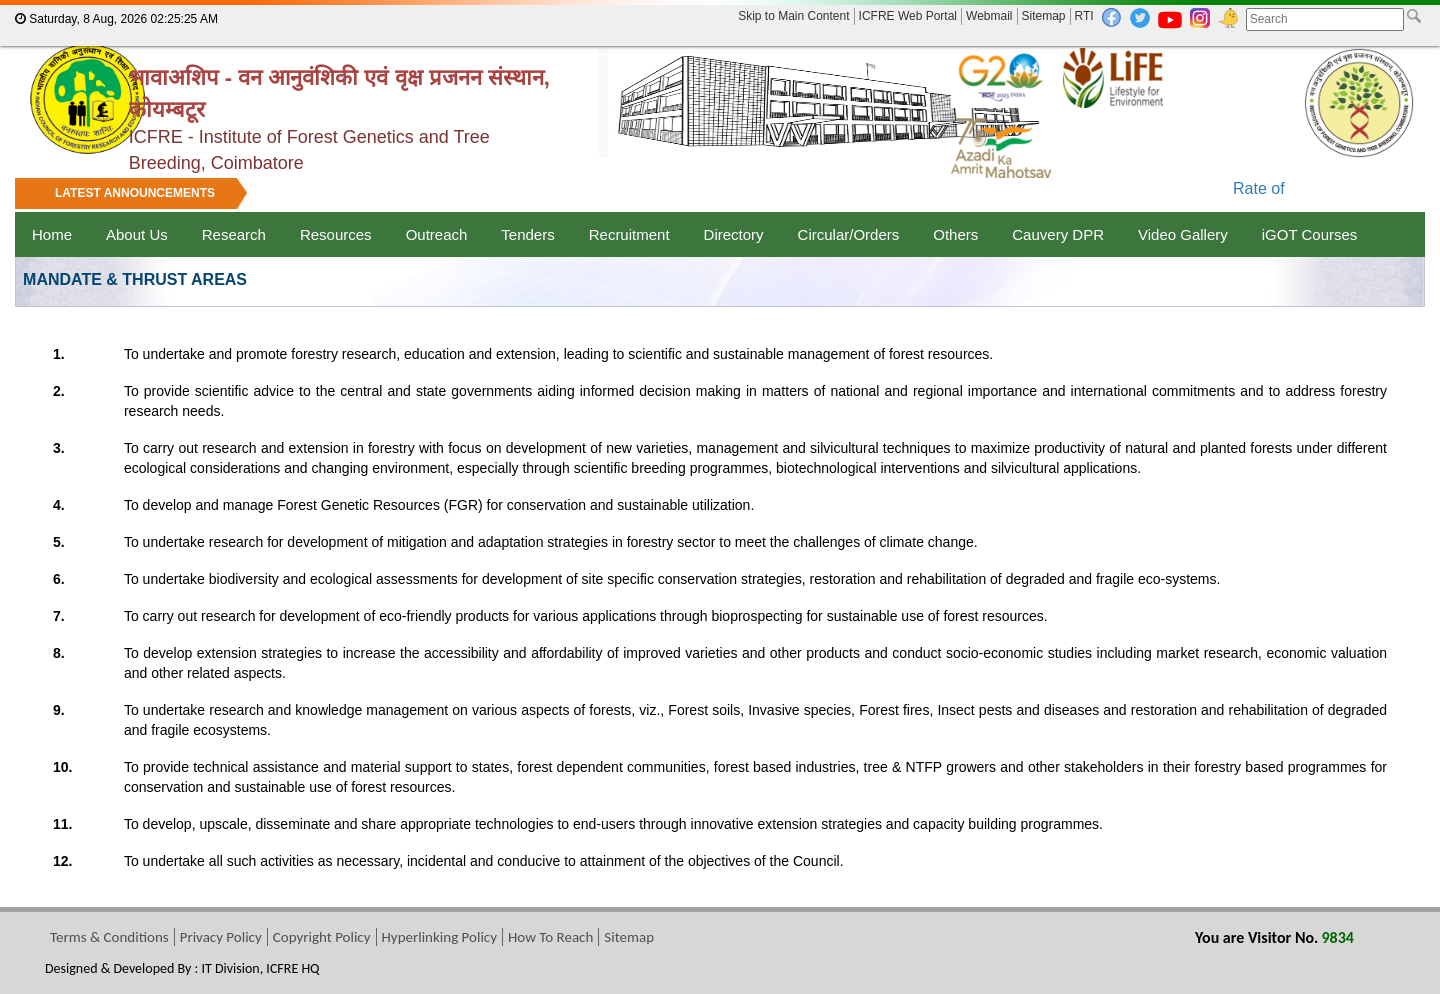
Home (52, 234)
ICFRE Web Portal (908, 16)
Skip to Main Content (793, 16)
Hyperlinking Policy (439, 937)
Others (955, 234)
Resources (336, 234)
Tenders (527, 234)
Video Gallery (1183, 234)
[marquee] (720, 195)
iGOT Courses (1310, 234)
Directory (734, 234)
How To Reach (550, 937)
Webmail (989, 16)
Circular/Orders (849, 234)
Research (234, 234)
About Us (137, 234)
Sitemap (1044, 16)
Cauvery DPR (1058, 234)
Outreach (437, 234)
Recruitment (629, 234)
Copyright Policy (322, 937)
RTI (1084, 16)
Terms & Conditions (109, 937)
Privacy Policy (221, 937)
